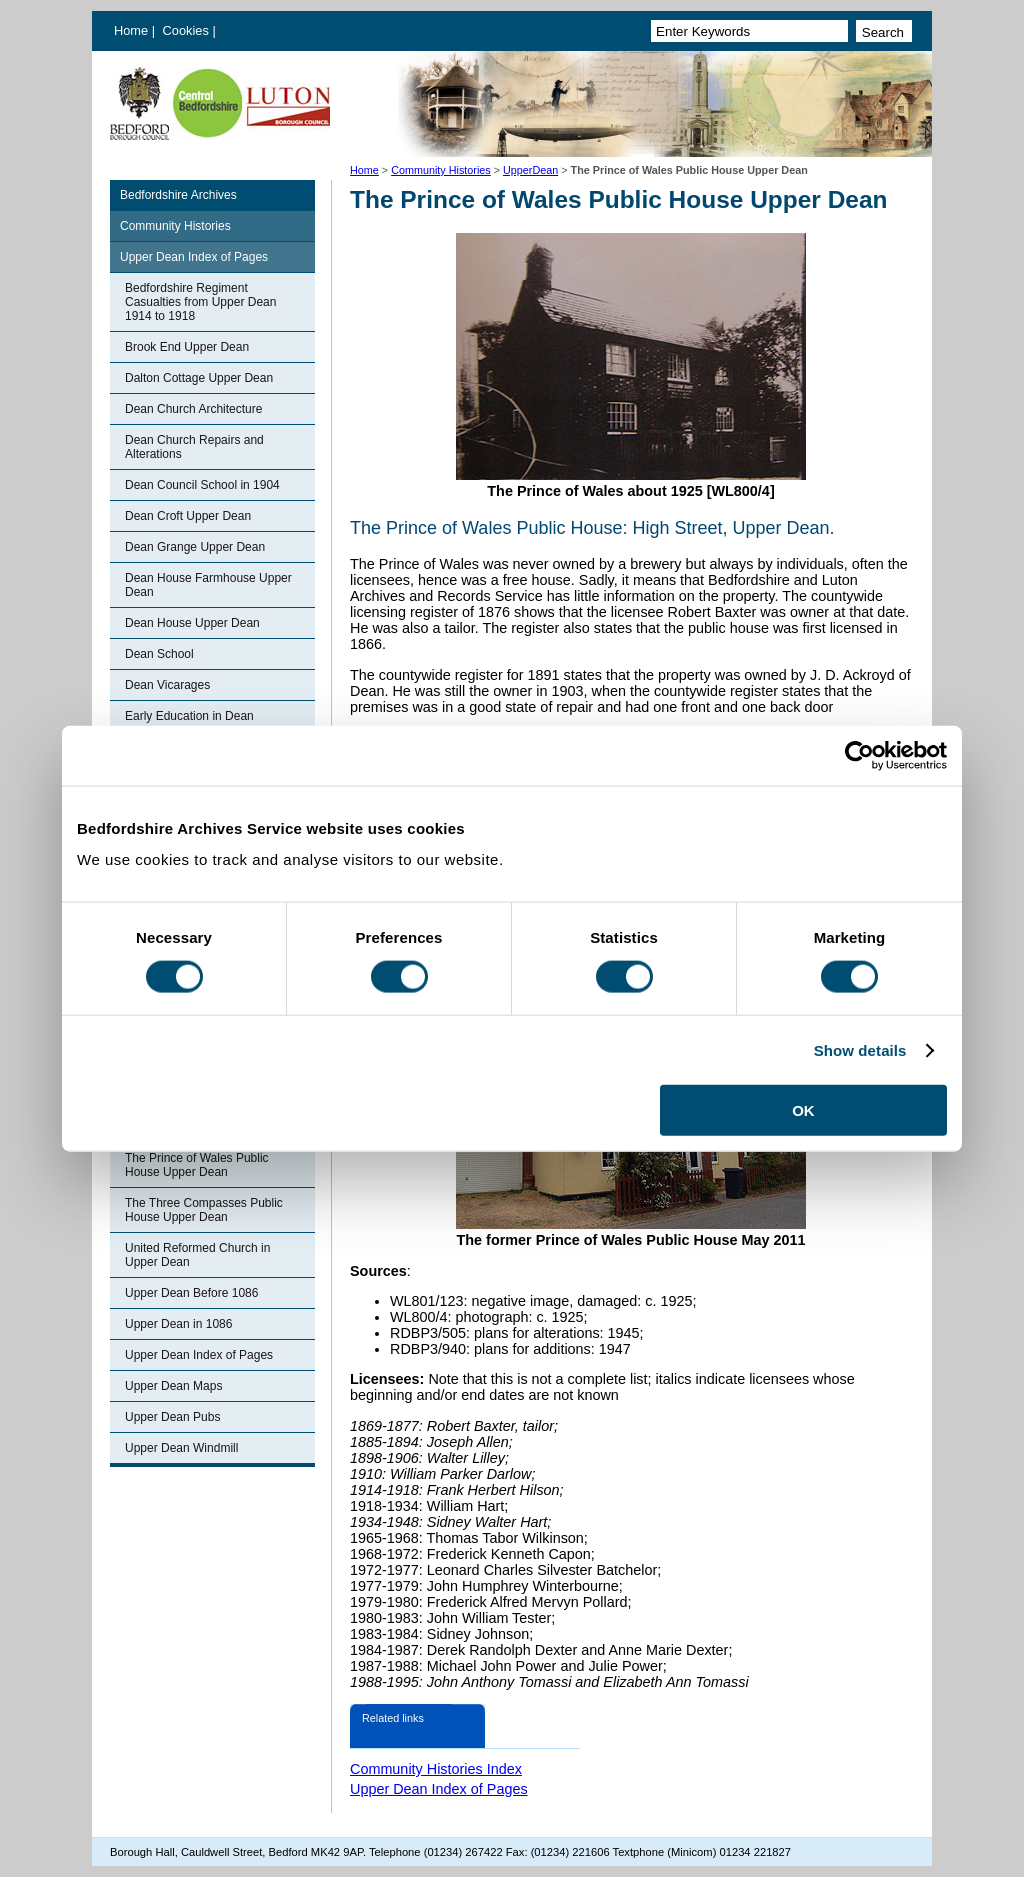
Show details (860, 1049)
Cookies (188, 30)
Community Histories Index (436, 1769)
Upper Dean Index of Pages (194, 257)
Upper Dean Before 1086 (191, 1293)
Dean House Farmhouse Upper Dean (208, 585)
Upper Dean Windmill (181, 1448)
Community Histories (441, 170)
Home (131, 30)
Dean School (159, 654)
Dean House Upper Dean (192, 623)
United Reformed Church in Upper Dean (197, 1255)
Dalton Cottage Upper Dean (199, 378)
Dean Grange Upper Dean (195, 547)
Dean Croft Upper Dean (188, 516)
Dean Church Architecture (193, 409)
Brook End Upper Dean (187, 347)
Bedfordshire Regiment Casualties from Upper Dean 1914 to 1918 (200, 302)
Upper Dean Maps (173, 1386)
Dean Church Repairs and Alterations (194, 447)
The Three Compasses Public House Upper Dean (204, 1210)
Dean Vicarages (167, 685)
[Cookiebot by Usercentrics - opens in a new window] (859, 755)
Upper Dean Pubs (172, 1417)
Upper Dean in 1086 (178, 1324)
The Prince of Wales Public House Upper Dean (197, 1165)
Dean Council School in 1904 (202, 485)
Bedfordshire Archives (178, 195)
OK (803, 1110)
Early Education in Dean (189, 716)
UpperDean (530, 170)
